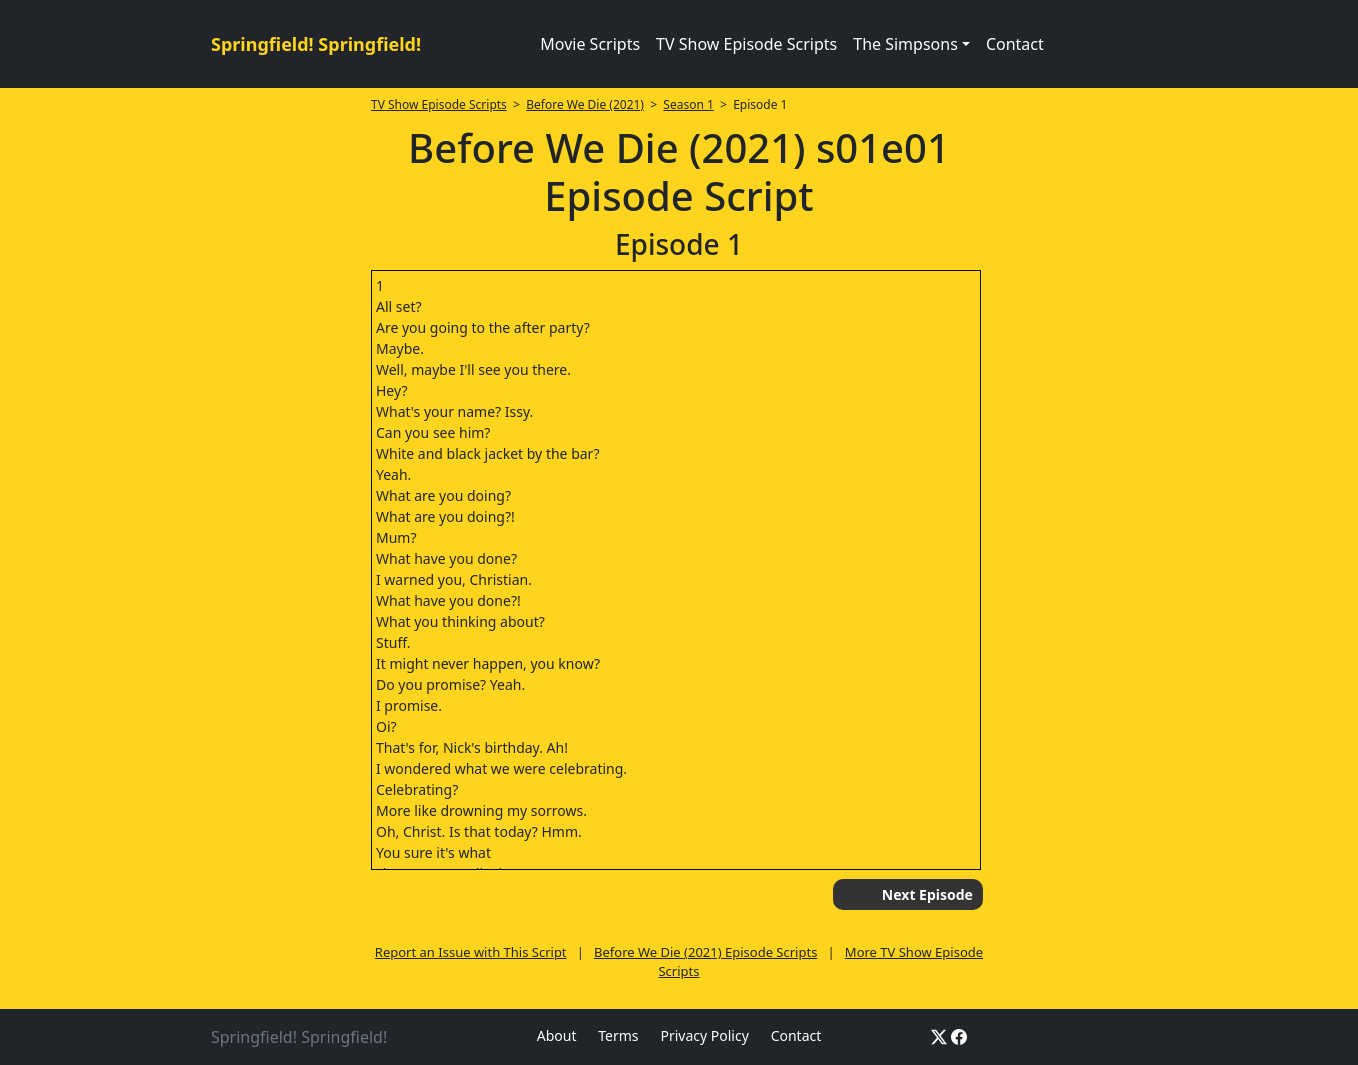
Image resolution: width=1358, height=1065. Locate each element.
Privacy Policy (704, 1035)
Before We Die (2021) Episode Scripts (705, 952)
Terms (618, 1035)
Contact (1015, 44)
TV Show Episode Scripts (746, 44)
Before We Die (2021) (585, 104)
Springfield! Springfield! (316, 44)
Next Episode (927, 894)
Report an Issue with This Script (471, 952)
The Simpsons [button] (905, 44)
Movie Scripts (590, 44)
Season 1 (688, 104)
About (557, 1035)
